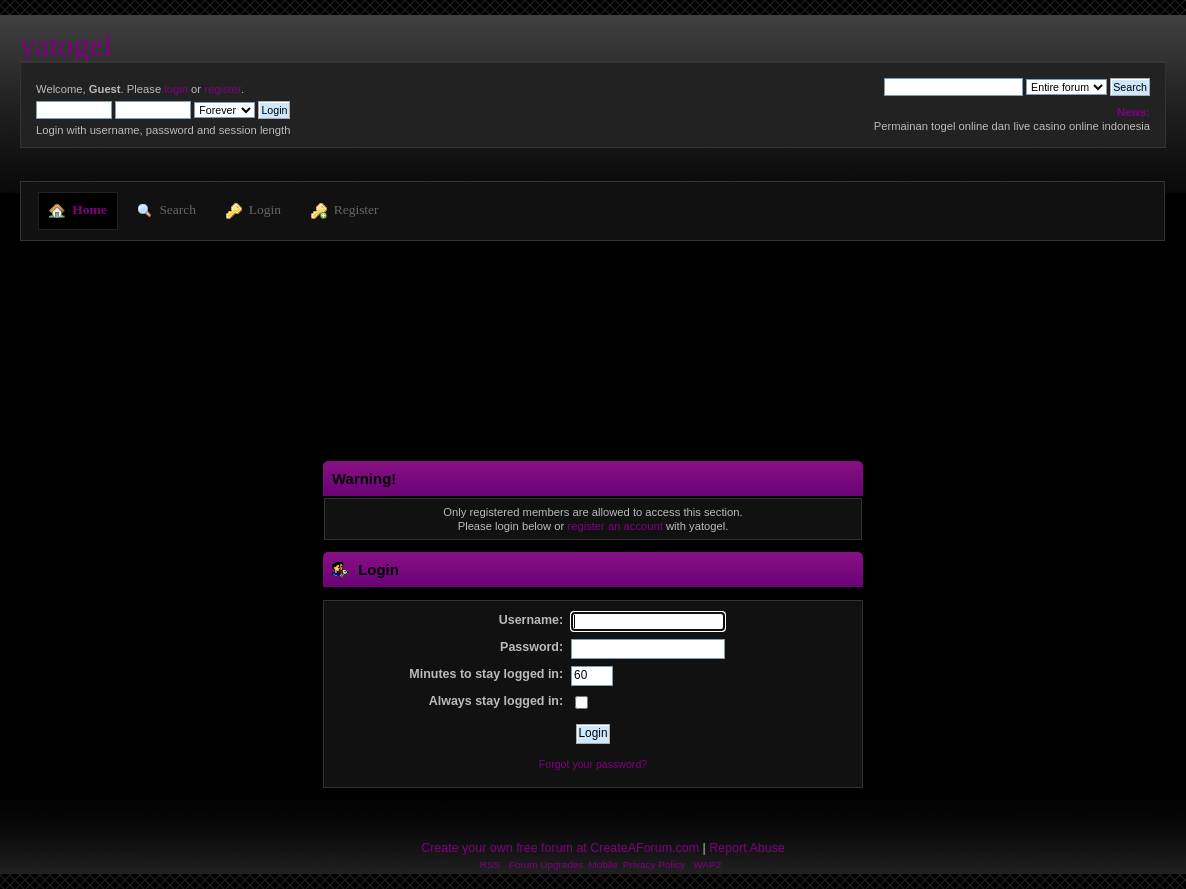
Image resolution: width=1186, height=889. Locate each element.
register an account (614, 526)
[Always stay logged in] (581, 702)
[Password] (648, 649)
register (222, 89)
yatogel (66, 45)
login (176, 89)
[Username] (648, 622)
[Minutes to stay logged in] (592, 676)
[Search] (953, 87)
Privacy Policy (654, 864)
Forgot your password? (593, 764)
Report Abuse (747, 848)
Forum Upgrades (546, 864)
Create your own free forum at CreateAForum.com (560, 848)
